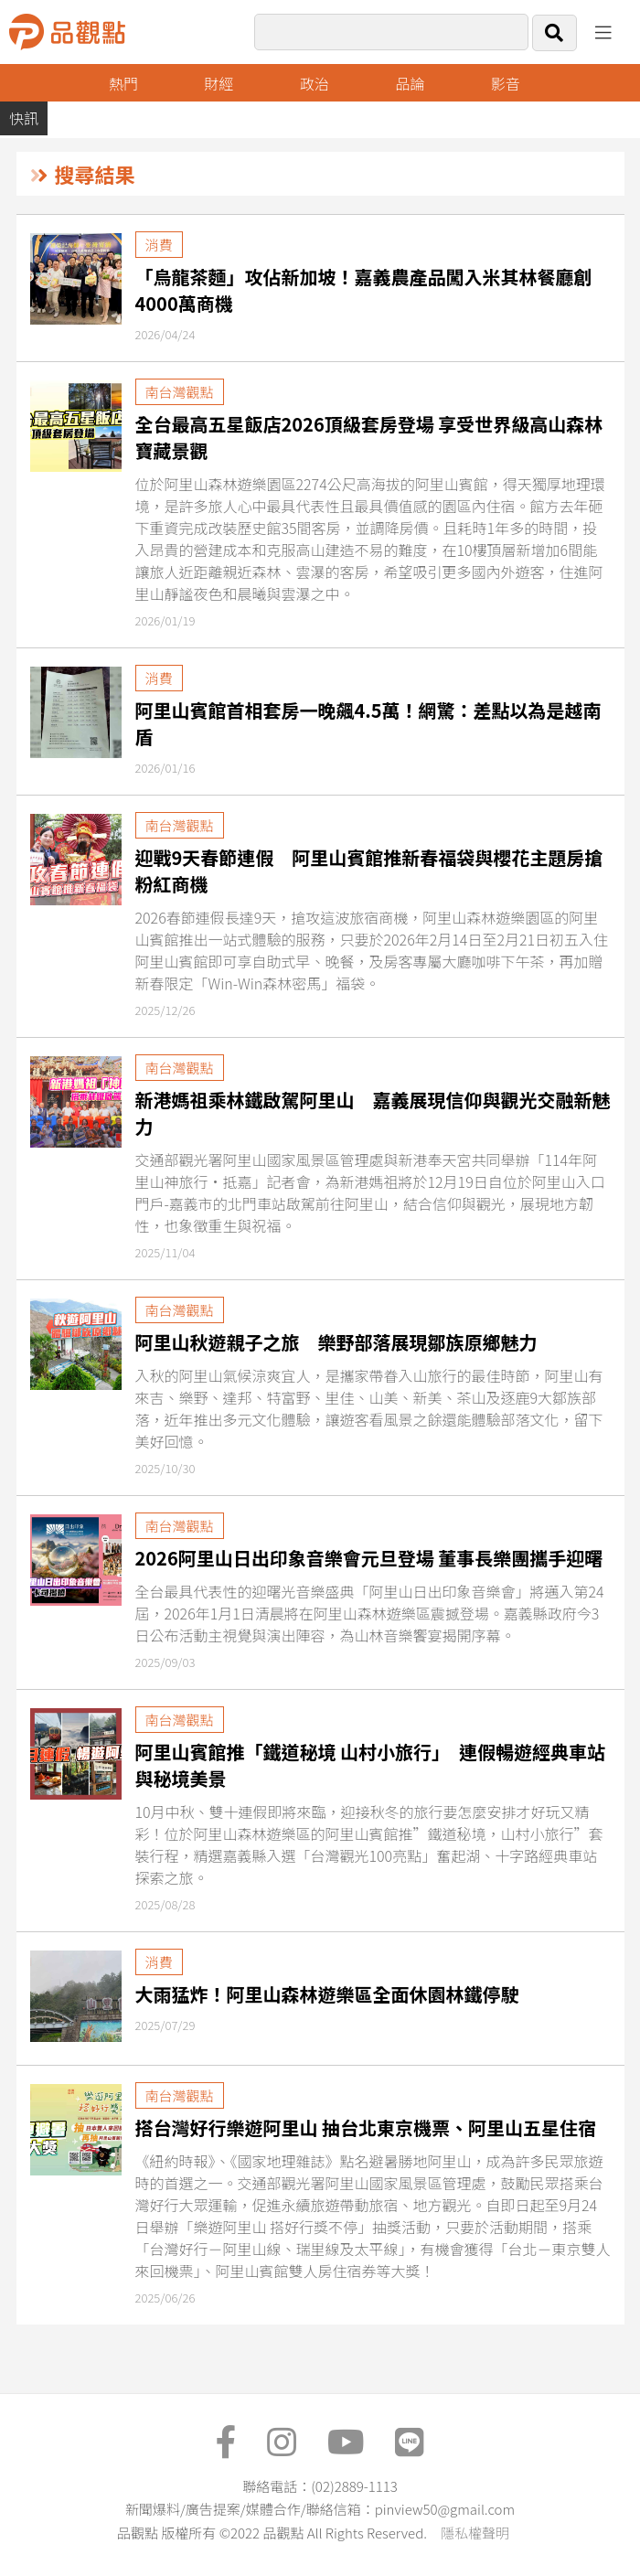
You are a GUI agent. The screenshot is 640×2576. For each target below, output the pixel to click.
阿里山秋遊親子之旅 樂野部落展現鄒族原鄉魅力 (336, 1342)
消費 (159, 244)
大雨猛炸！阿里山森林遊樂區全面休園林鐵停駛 (327, 1994)
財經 (218, 83)
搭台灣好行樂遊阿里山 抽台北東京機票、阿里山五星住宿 (366, 2127)
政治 (314, 83)
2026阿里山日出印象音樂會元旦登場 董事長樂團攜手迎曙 (369, 1558)
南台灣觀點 (179, 391)
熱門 (123, 83)
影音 (505, 83)
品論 (409, 83)
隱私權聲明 (475, 2532)
